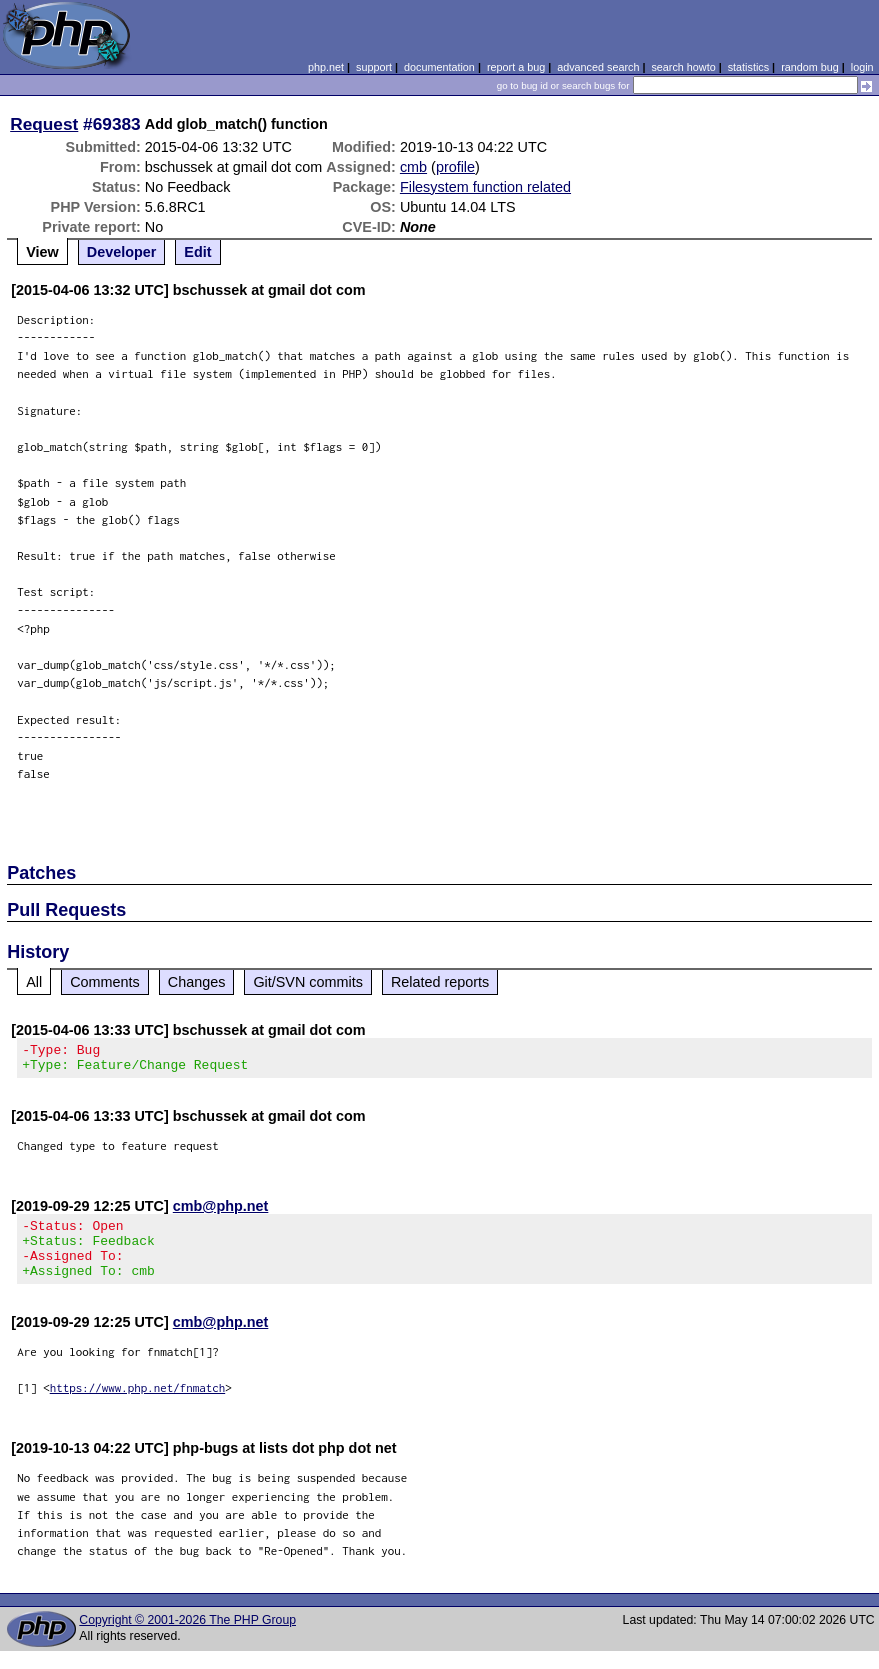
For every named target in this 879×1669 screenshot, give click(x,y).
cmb (413, 167)
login (862, 67)
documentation (439, 67)
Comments (105, 982)
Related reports (440, 982)
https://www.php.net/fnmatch (138, 1405)
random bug (810, 67)
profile (455, 167)
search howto (683, 67)
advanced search (598, 67)
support (374, 67)
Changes (197, 982)
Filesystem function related (485, 187)
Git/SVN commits (308, 982)
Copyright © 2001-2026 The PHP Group (187, 1638)
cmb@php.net (221, 1212)
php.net (326, 67)
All (34, 982)
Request (44, 124)
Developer (122, 252)
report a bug (516, 67)
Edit (197, 252)
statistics (748, 67)
